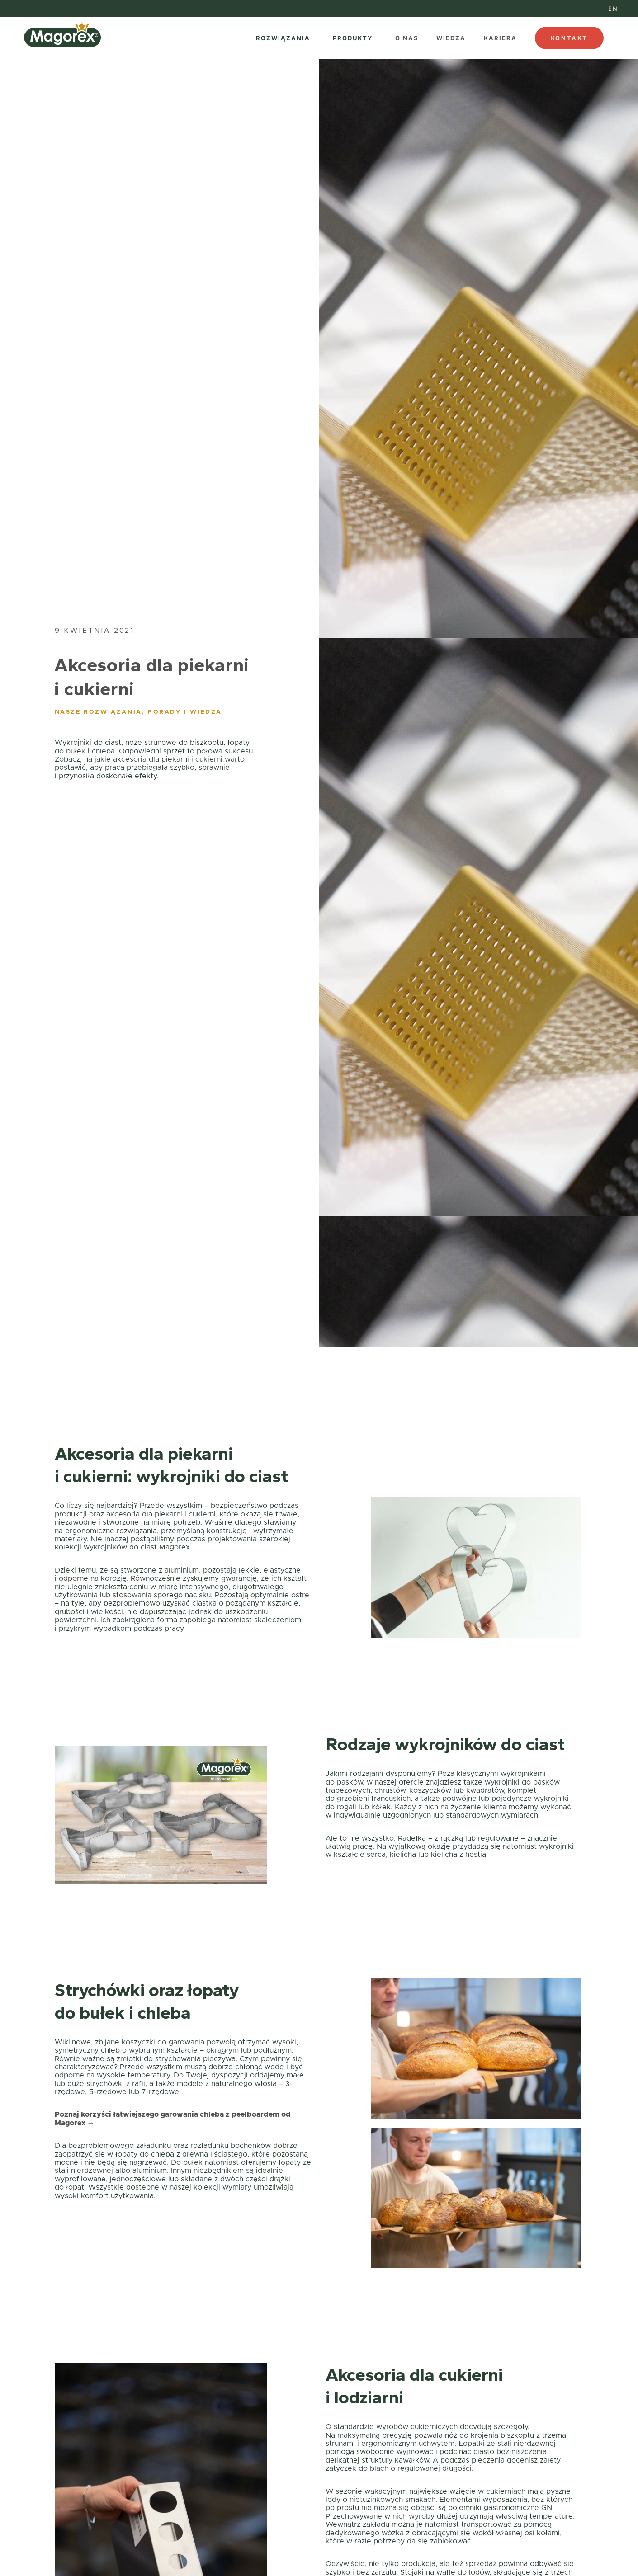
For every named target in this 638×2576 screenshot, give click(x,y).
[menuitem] (613, 8)
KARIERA (500, 38)
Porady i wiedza (185, 712)
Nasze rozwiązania (98, 712)
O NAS (406, 38)
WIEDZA (451, 38)
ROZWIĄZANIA (283, 38)
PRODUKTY (353, 38)
